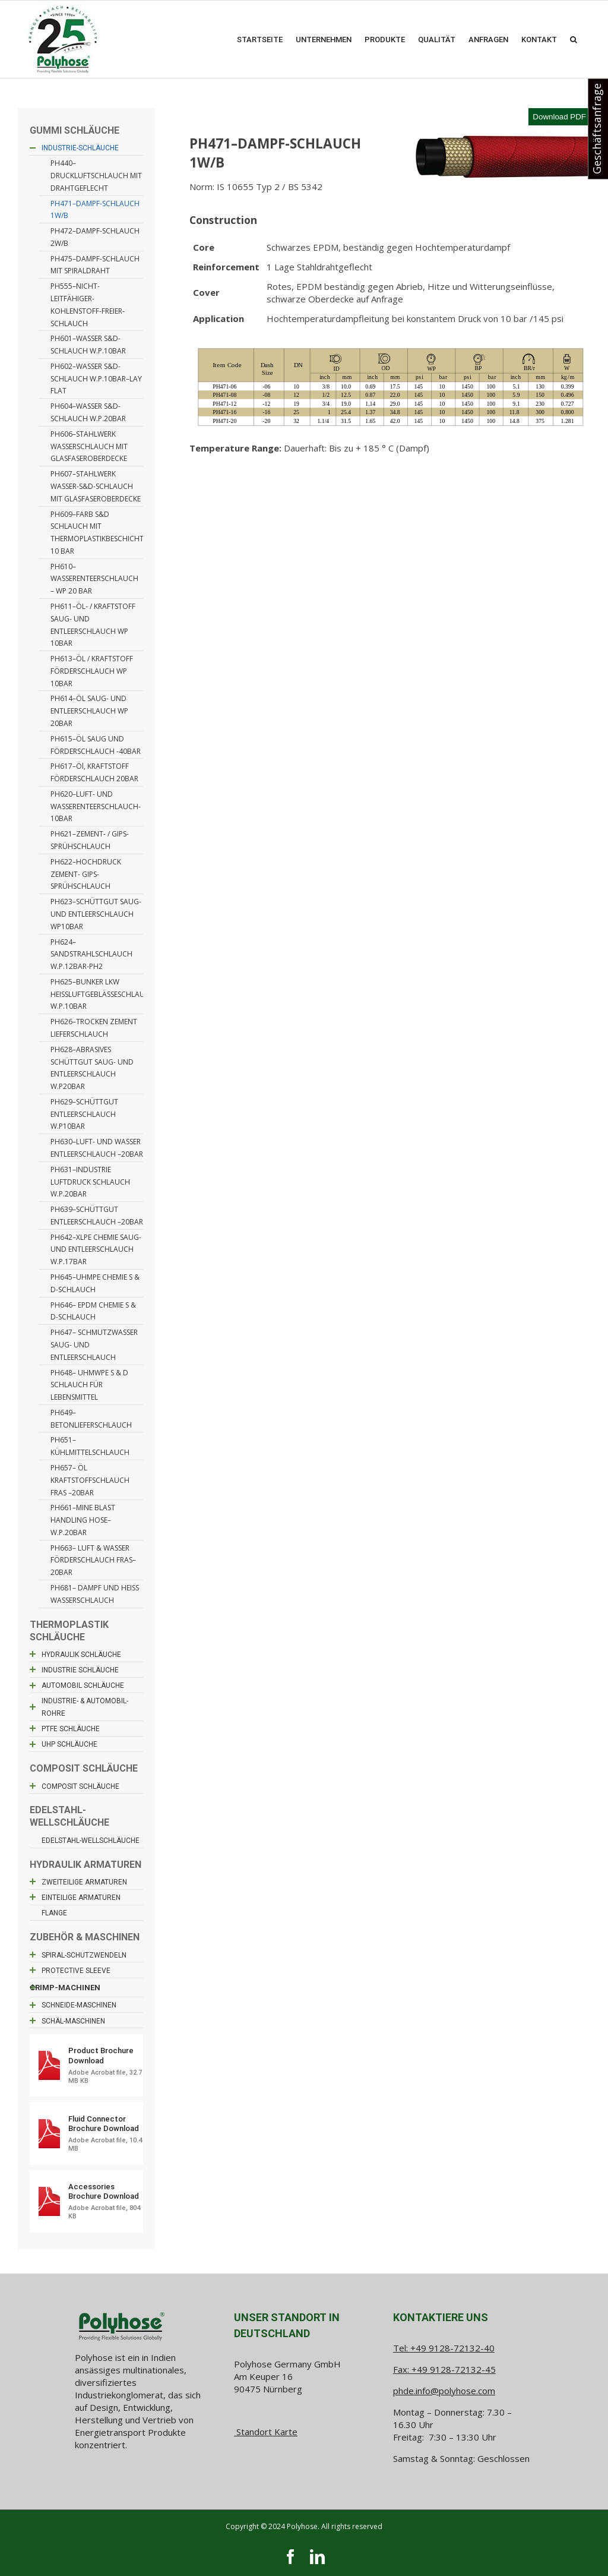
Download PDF (559, 116)
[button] (573, 39)
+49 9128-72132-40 (452, 2348)
